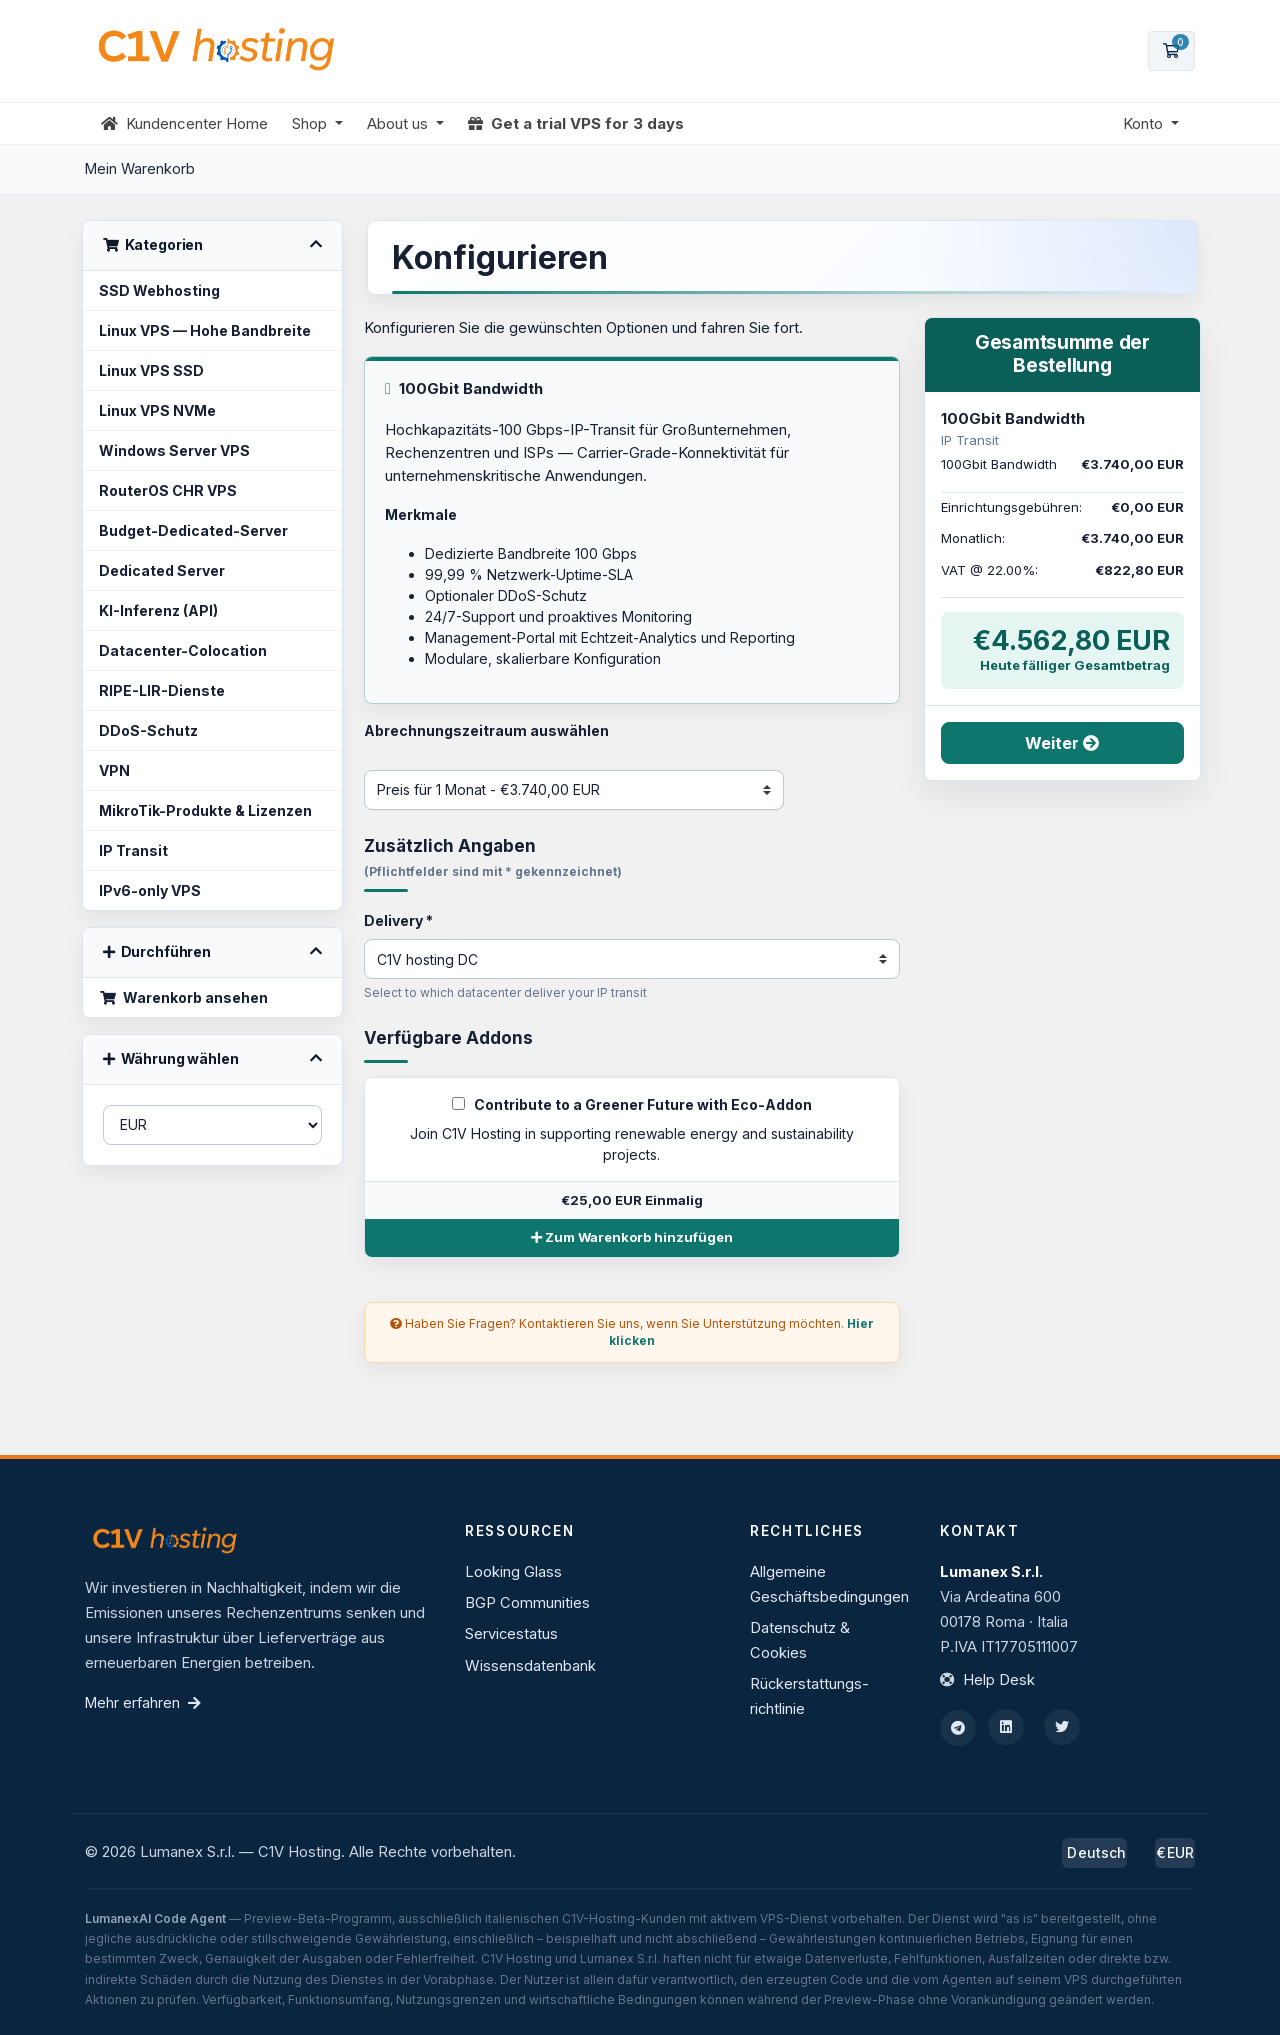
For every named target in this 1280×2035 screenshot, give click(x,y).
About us (399, 123)
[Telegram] (958, 1728)
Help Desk (999, 1680)
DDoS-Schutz (148, 730)
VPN (114, 770)
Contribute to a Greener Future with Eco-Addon (632, 1104)
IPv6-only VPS (150, 890)
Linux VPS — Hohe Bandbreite (205, 330)
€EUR (1175, 1852)
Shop (311, 123)
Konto (1145, 123)
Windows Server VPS (174, 450)
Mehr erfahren (143, 1702)
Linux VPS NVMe (157, 410)
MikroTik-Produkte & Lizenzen (205, 810)
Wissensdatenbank (530, 1666)
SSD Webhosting (159, 290)
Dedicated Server (162, 570)
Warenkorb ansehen (183, 997)
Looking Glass (513, 1572)
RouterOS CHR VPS (168, 490)
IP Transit (133, 850)
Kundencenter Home (184, 123)
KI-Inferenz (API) (158, 610)
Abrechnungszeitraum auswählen (486, 730)
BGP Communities (527, 1603)
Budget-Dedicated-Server (193, 530)
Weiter (1062, 743)
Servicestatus (511, 1634)
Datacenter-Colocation (183, 650)
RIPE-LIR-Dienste (162, 690)
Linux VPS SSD (151, 370)
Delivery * (398, 920)
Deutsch (1094, 1852)
